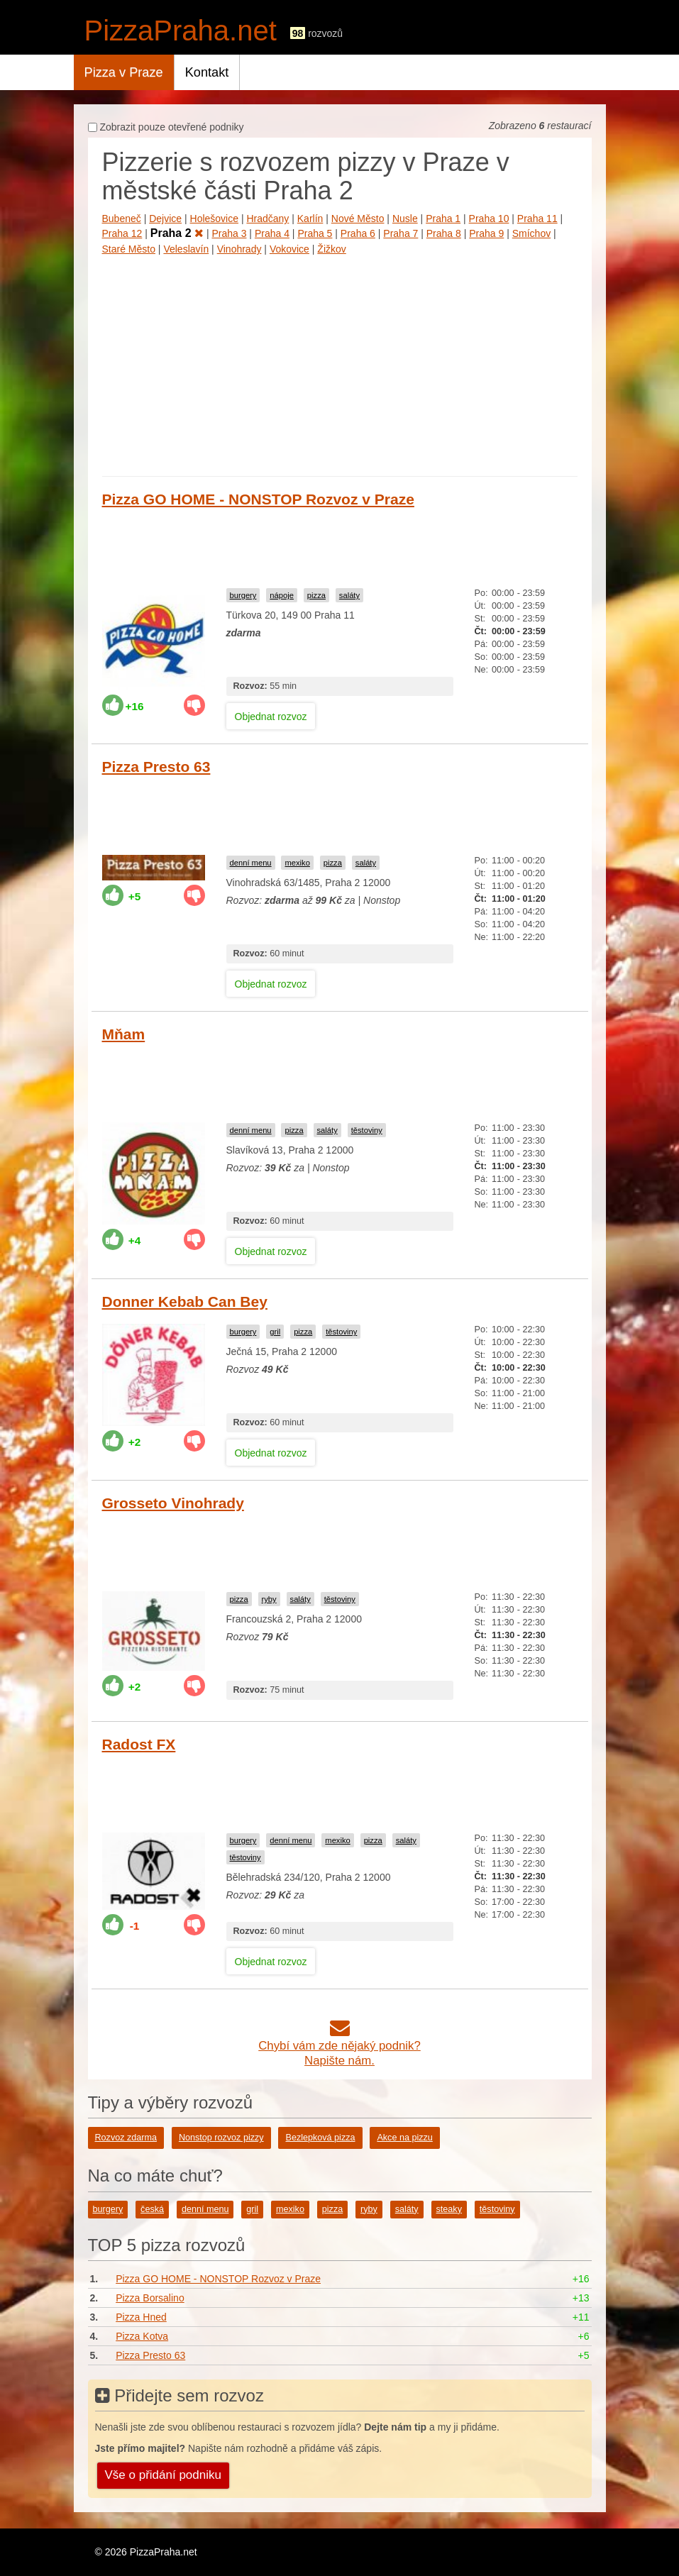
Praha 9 (486, 233)
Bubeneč (121, 218)
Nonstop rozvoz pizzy (221, 2138)
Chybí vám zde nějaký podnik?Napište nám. (339, 2045)
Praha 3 (228, 233)
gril (275, 1331)
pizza (316, 595)
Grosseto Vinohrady (173, 1503)
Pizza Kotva (142, 2336)
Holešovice (214, 218)
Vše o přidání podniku (163, 2475)
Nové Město (358, 218)
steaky (449, 2209)
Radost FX (139, 1744)
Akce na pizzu (404, 2138)
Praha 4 (272, 233)
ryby (269, 1599)
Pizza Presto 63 (156, 766)
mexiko (297, 862)
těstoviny (366, 1130)
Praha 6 (358, 233)
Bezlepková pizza (320, 2138)
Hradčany (267, 218)
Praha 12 (122, 233)
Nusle (405, 218)
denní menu (251, 862)
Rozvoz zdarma (126, 2138)
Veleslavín (186, 249)
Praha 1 (443, 218)
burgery (243, 595)
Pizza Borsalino (150, 2298)
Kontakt (207, 72)
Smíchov (531, 233)
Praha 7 (400, 233)
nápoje (282, 595)
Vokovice (289, 249)
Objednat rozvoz (271, 716)
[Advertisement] (340, 362)
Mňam (123, 1034)
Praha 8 (443, 233)
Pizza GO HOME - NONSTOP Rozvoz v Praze (258, 499)
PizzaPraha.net (180, 30)
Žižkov (331, 249)
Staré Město (128, 249)
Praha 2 (177, 233)
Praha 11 (537, 218)
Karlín (310, 218)
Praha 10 (489, 218)
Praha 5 (314, 233)
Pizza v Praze (123, 72)
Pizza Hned (141, 2317)
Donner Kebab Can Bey (184, 1301)
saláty (349, 595)
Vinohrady (239, 249)
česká (152, 2209)
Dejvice (165, 218)
